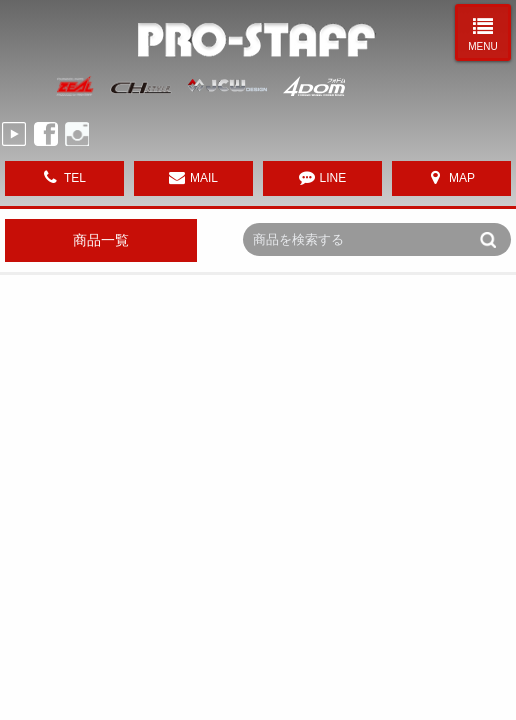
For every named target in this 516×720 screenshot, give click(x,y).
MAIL (204, 178)
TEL (75, 178)
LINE (333, 178)
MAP (462, 178)
